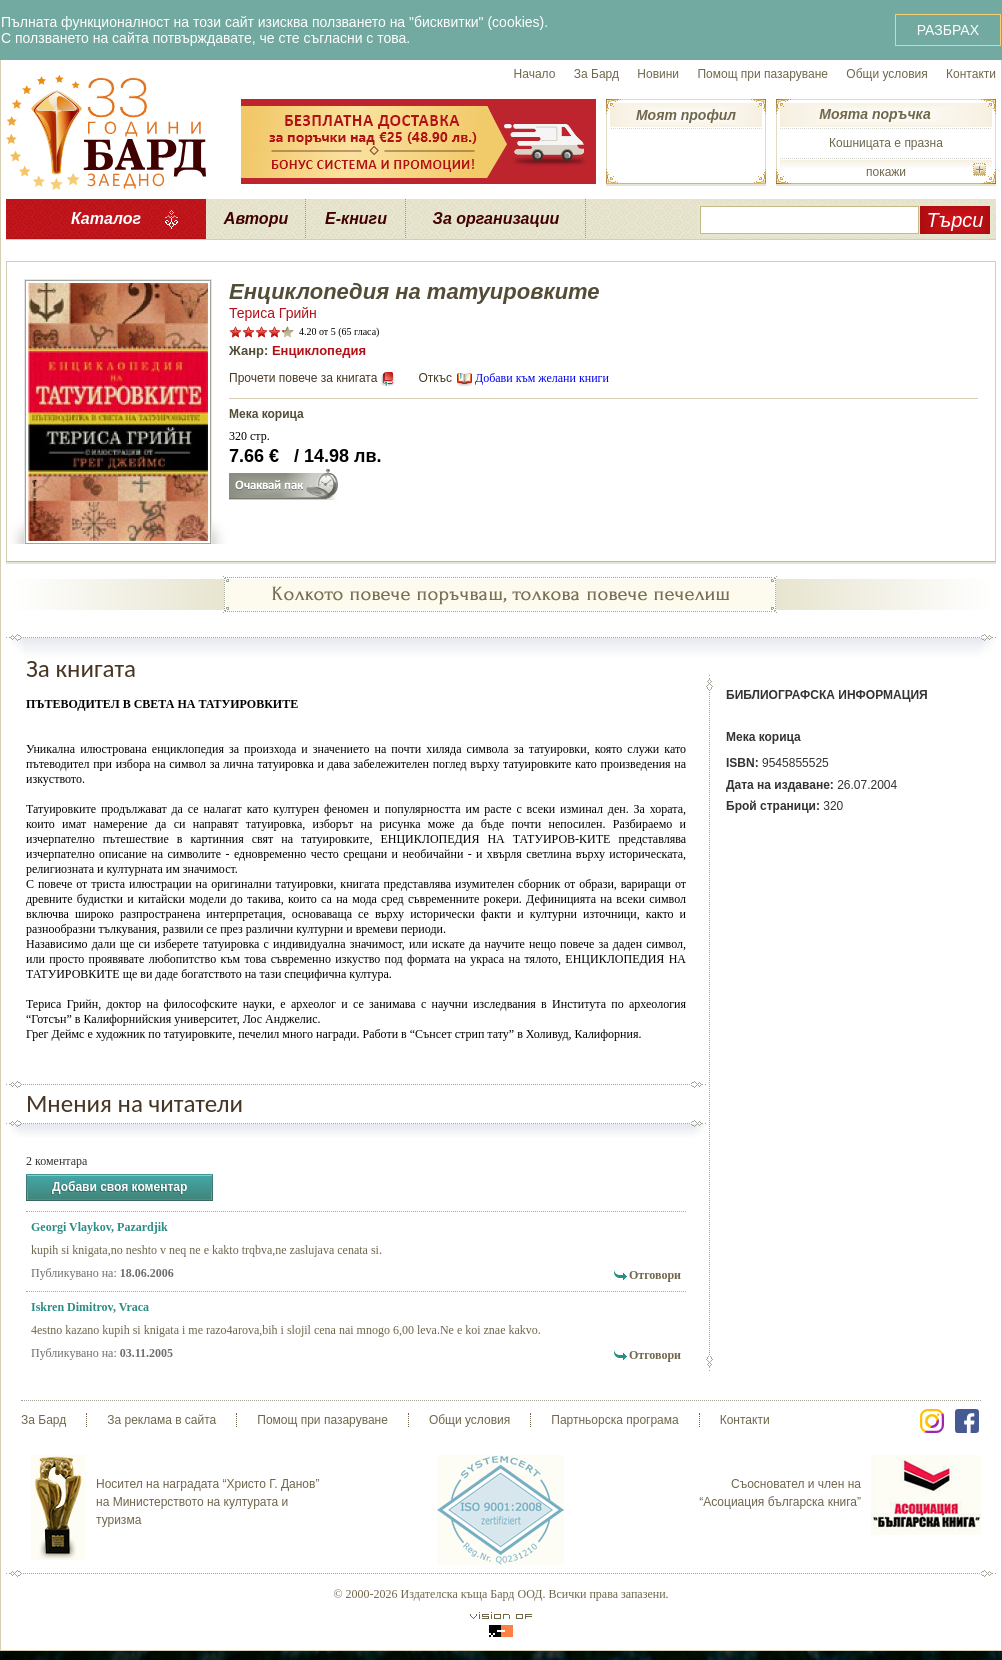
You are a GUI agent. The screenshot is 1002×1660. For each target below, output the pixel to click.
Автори (256, 218)
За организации (496, 218)
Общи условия (886, 74)
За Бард (596, 74)
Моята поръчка (874, 114)
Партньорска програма (614, 1420)
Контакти (971, 74)
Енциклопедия (319, 350)
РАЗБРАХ (948, 30)
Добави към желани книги (542, 378)
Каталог (106, 218)
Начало (535, 74)
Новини (658, 74)
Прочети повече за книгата (303, 378)
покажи (886, 172)
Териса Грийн (273, 313)
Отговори (655, 1275)
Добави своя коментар (119, 1187)
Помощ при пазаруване (762, 74)
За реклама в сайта (161, 1420)
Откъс (435, 378)
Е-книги (356, 218)
